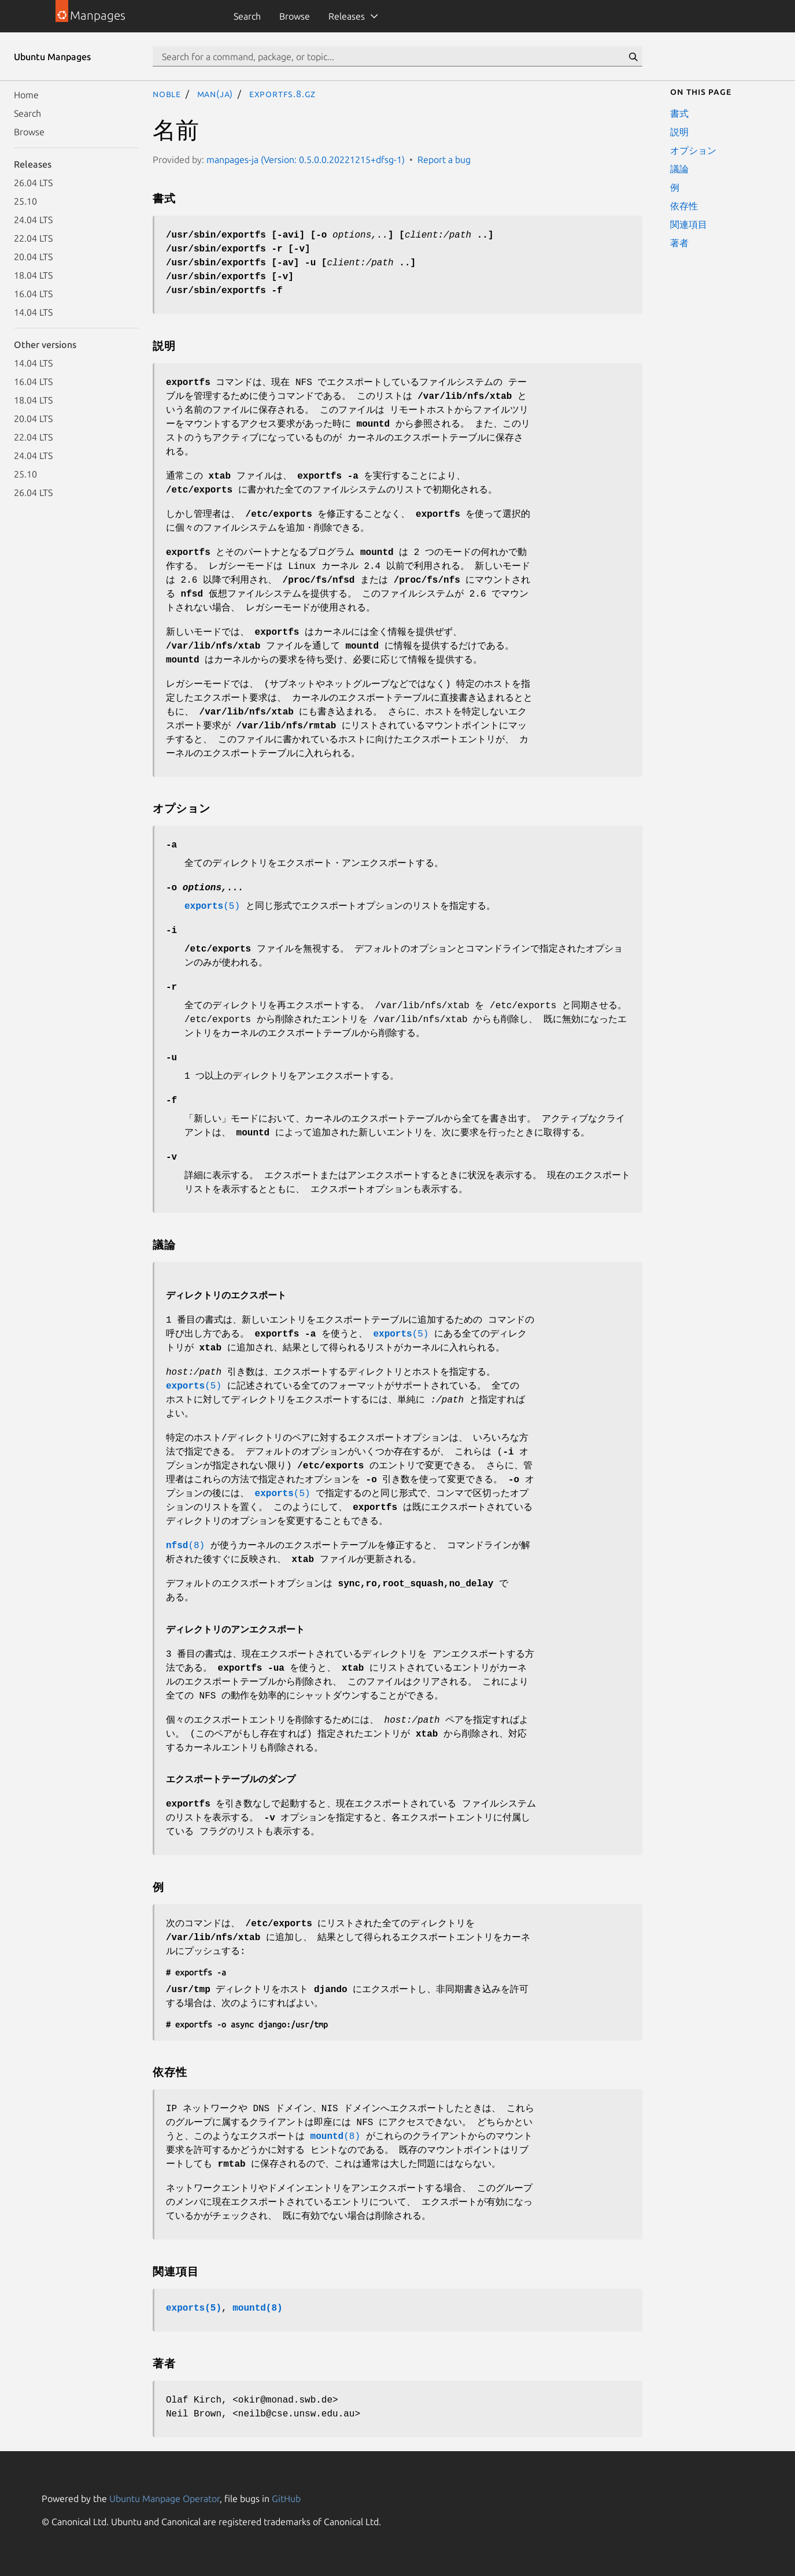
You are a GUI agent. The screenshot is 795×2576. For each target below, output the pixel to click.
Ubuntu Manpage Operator (164, 2498)
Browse (294, 16)
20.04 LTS (33, 256)
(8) (185, 1546)
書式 (679, 113)
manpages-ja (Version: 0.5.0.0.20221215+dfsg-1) (305, 159)
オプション (693, 150)
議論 (679, 169)
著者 (679, 243)
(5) (212, 906)
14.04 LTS (33, 312)
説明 (679, 132)
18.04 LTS (33, 275)
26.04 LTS (33, 182)
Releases (346, 16)
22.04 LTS (33, 238)
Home (26, 95)
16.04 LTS (33, 293)
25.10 (25, 201)
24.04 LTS (33, 219)
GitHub (286, 2498)
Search (247, 16)
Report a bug (444, 159)
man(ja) (215, 93)
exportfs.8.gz (282, 93)
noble (167, 93)
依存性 (684, 206)
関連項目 (688, 224)
